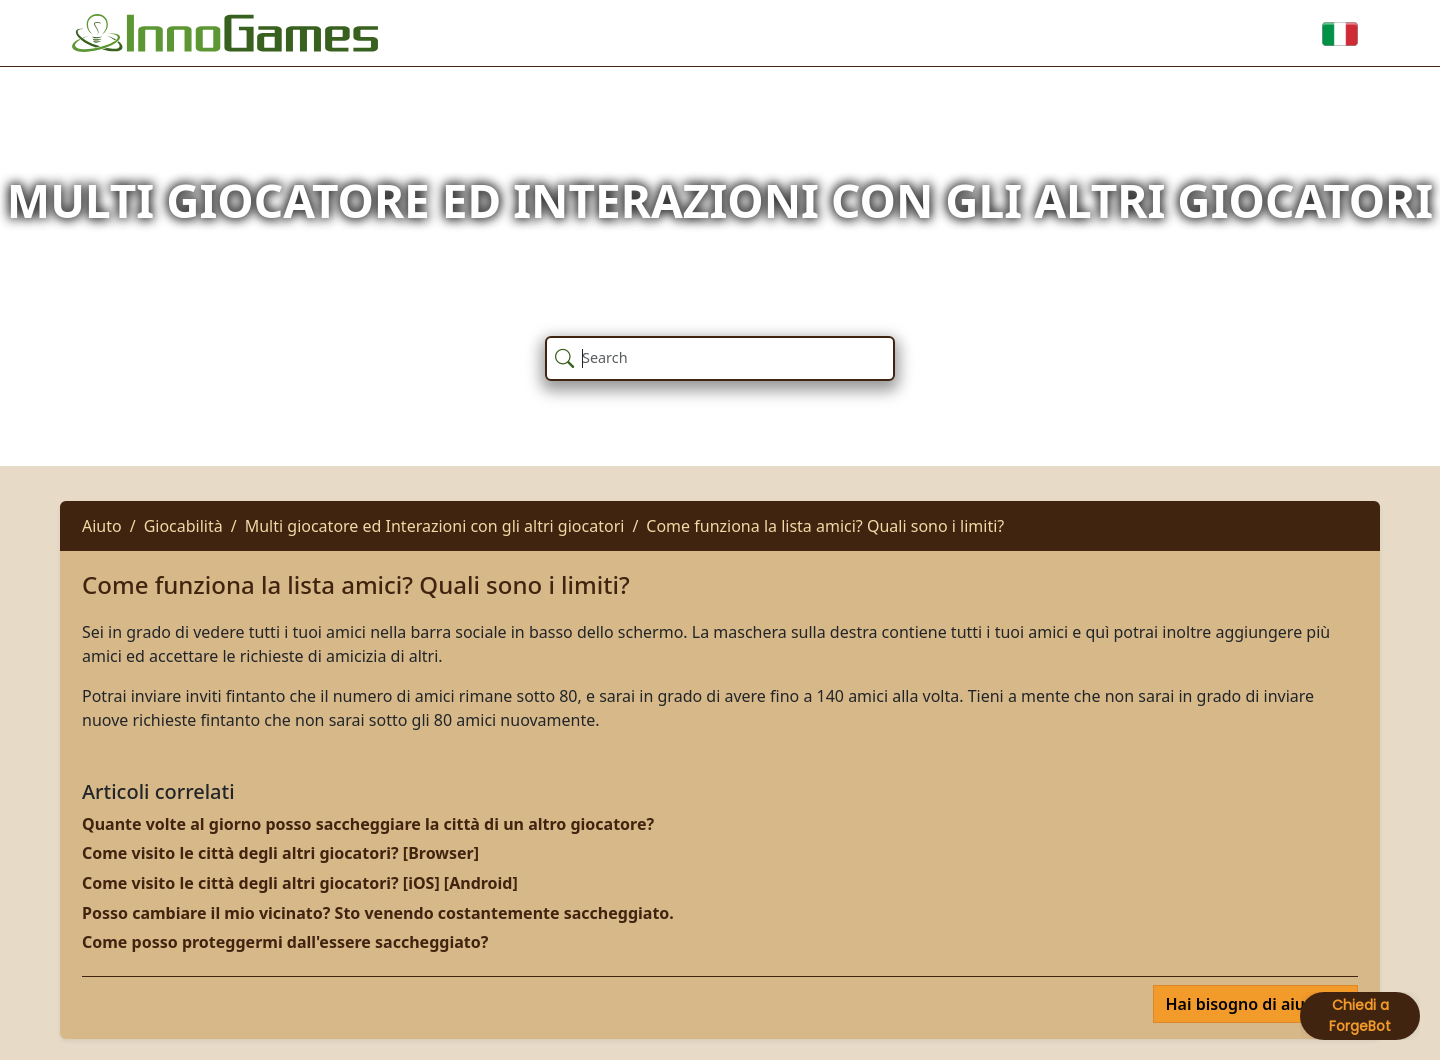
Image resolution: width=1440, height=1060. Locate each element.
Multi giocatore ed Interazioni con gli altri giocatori (435, 526)
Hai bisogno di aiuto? (1249, 1004)
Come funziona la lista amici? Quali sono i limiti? (825, 526)
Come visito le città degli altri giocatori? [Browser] (280, 853)
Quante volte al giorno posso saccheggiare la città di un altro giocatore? (368, 824)
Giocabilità (183, 526)
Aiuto (102, 526)
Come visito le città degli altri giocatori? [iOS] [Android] (300, 883)
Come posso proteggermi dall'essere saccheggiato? (285, 942)
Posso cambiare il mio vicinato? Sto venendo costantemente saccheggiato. (378, 913)
